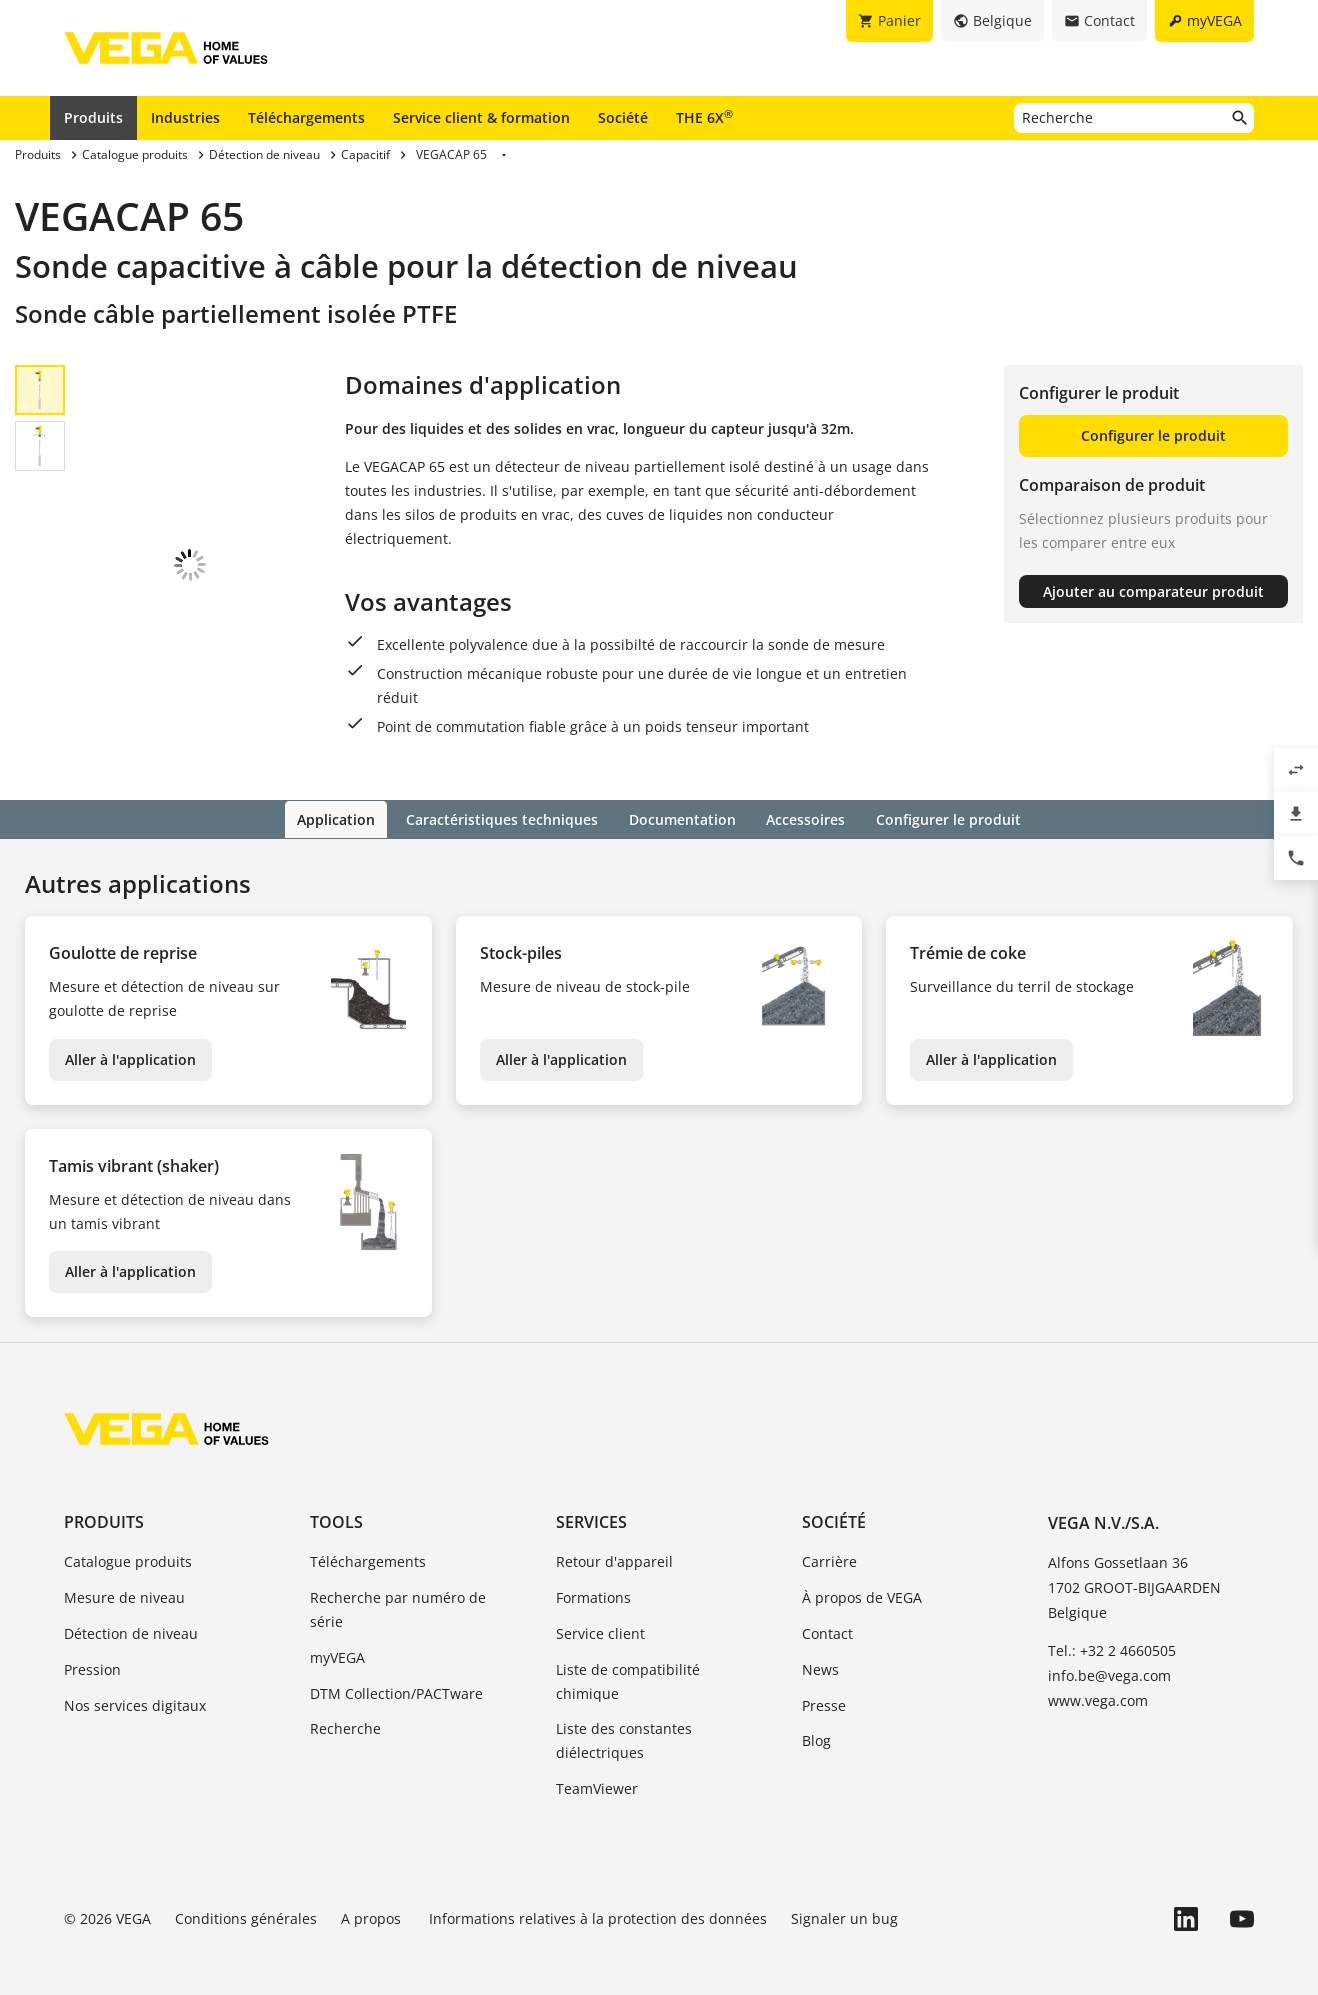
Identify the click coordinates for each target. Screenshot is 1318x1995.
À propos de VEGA (862, 1580)
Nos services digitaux (135, 1688)
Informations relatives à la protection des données (598, 1901)
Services (591, 1505)
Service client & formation (481, 117)
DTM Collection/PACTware (396, 1676)
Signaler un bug (844, 1901)
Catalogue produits (128, 1545)
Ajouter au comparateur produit (1153, 591)
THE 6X (704, 117)
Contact (827, 1616)
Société (623, 117)
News (820, 1652)
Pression (92, 1652)
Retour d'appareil (614, 1545)
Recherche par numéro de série (398, 1592)
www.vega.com (1098, 1683)
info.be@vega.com (1109, 1658)
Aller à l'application (130, 1042)
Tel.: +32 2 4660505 (1112, 1633)
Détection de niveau (131, 1616)
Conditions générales (246, 1901)
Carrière (829, 1545)
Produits (93, 117)
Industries (185, 117)
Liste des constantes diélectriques (624, 1724)
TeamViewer (597, 1771)
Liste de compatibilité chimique (628, 1664)
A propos (373, 1901)
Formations (593, 1580)
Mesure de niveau (124, 1580)
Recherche (345, 1712)
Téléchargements (306, 117)
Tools (336, 1505)
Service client (600, 1616)
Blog (816, 1724)
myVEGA (337, 1640)
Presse (824, 1688)
